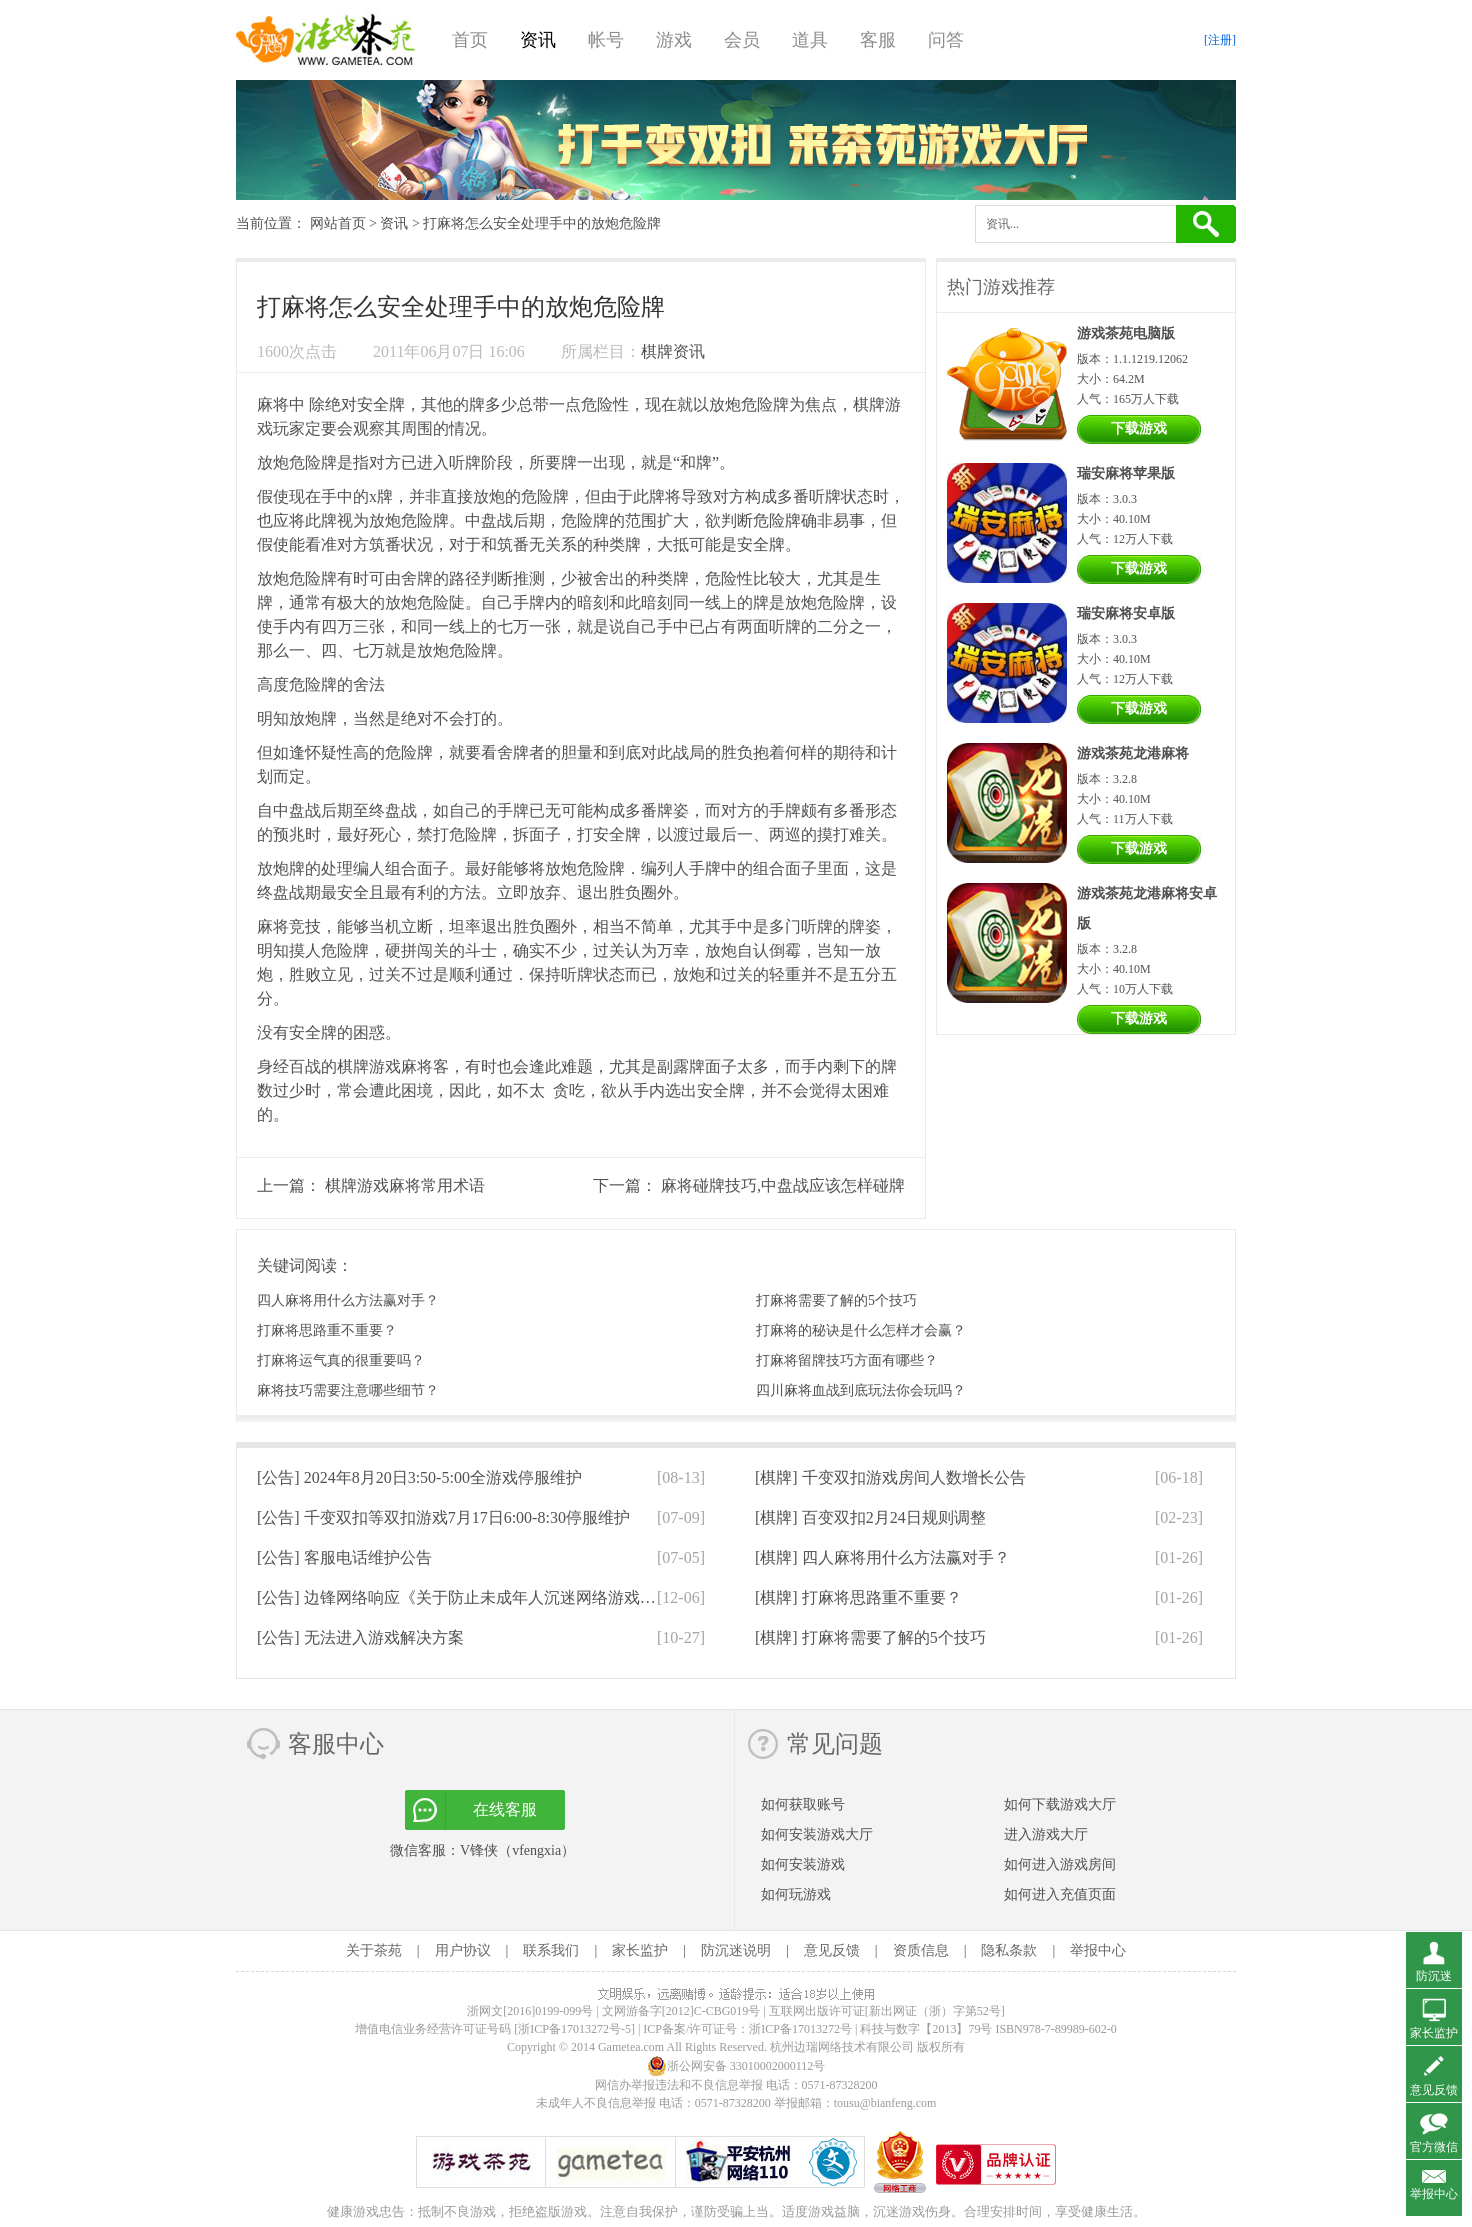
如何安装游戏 (803, 1864)
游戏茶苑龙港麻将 (1133, 753)
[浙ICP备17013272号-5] (574, 2029)
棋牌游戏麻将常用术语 (405, 1185)
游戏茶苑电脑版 (1126, 333)
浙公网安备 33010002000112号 (736, 2066)
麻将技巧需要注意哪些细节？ (348, 1390)
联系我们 (551, 1950)
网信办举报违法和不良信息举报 (679, 2085)
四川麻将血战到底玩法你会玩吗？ (861, 1390)
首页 (470, 40)
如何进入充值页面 (1060, 1894)
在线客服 (505, 1809)
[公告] (419, 1477)
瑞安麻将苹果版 (1126, 473)
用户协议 (463, 1950)
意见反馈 (832, 1950)
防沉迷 (1434, 1976)
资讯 (538, 40)
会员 (742, 40)
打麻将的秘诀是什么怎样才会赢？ (861, 1330)
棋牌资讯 (673, 351)
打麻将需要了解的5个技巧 (836, 1300)
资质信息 (921, 1950)
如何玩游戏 (796, 1894)
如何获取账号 (803, 1804)
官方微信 (1434, 2147)
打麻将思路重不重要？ (327, 1330)
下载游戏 (1139, 428)
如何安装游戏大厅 (817, 1834)
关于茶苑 (374, 1950)
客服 (878, 40)
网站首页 (338, 223)
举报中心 (1098, 1950)
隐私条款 (1009, 1950)
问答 (946, 40)
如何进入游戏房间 (1060, 1864)
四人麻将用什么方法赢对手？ (348, 1300)
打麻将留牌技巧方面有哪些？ (847, 1360)
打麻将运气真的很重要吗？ (341, 1360)
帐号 (606, 40)
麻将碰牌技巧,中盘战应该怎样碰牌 (783, 1185)
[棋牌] (890, 1477)
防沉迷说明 (736, 1950)
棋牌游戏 (369, 1066)
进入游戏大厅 (1046, 1834)
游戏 (674, 40)
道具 (810, 40)
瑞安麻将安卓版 (1126, 613)
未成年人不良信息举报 (597, 2103)
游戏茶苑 (326, 40)
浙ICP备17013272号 (800, 2029)
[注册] (1220, 40)
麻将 (273, 404)
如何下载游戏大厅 (1060, 1804)
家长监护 (640, 1950)
